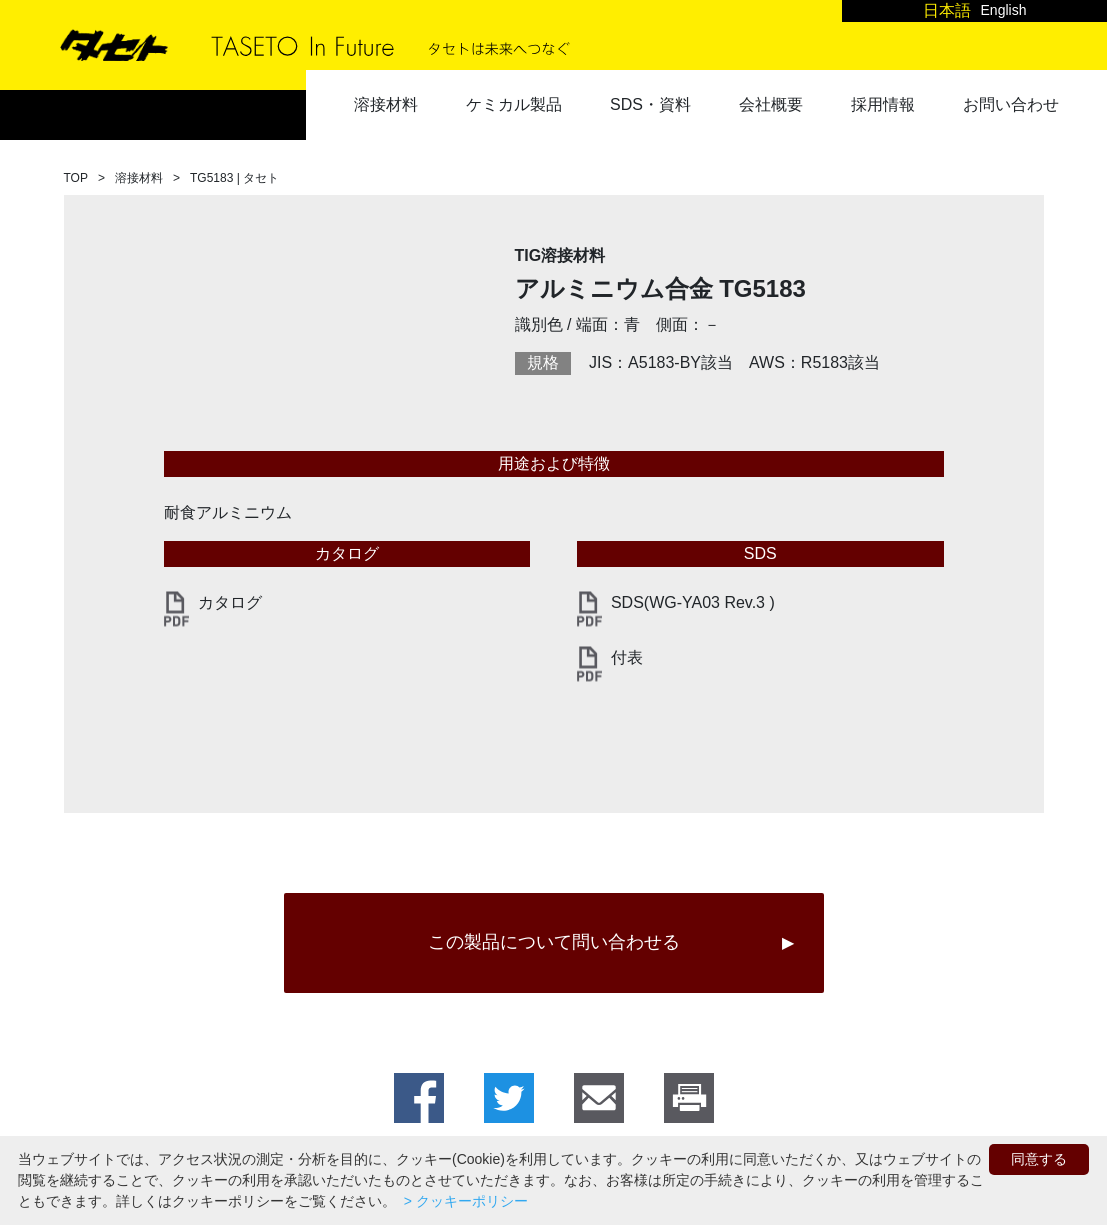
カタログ (230, 602)
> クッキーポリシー (464, 1201)
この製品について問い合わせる (554, 942)
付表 (627, 657)
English (1004, 10)
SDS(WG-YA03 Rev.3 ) (693, 602)
